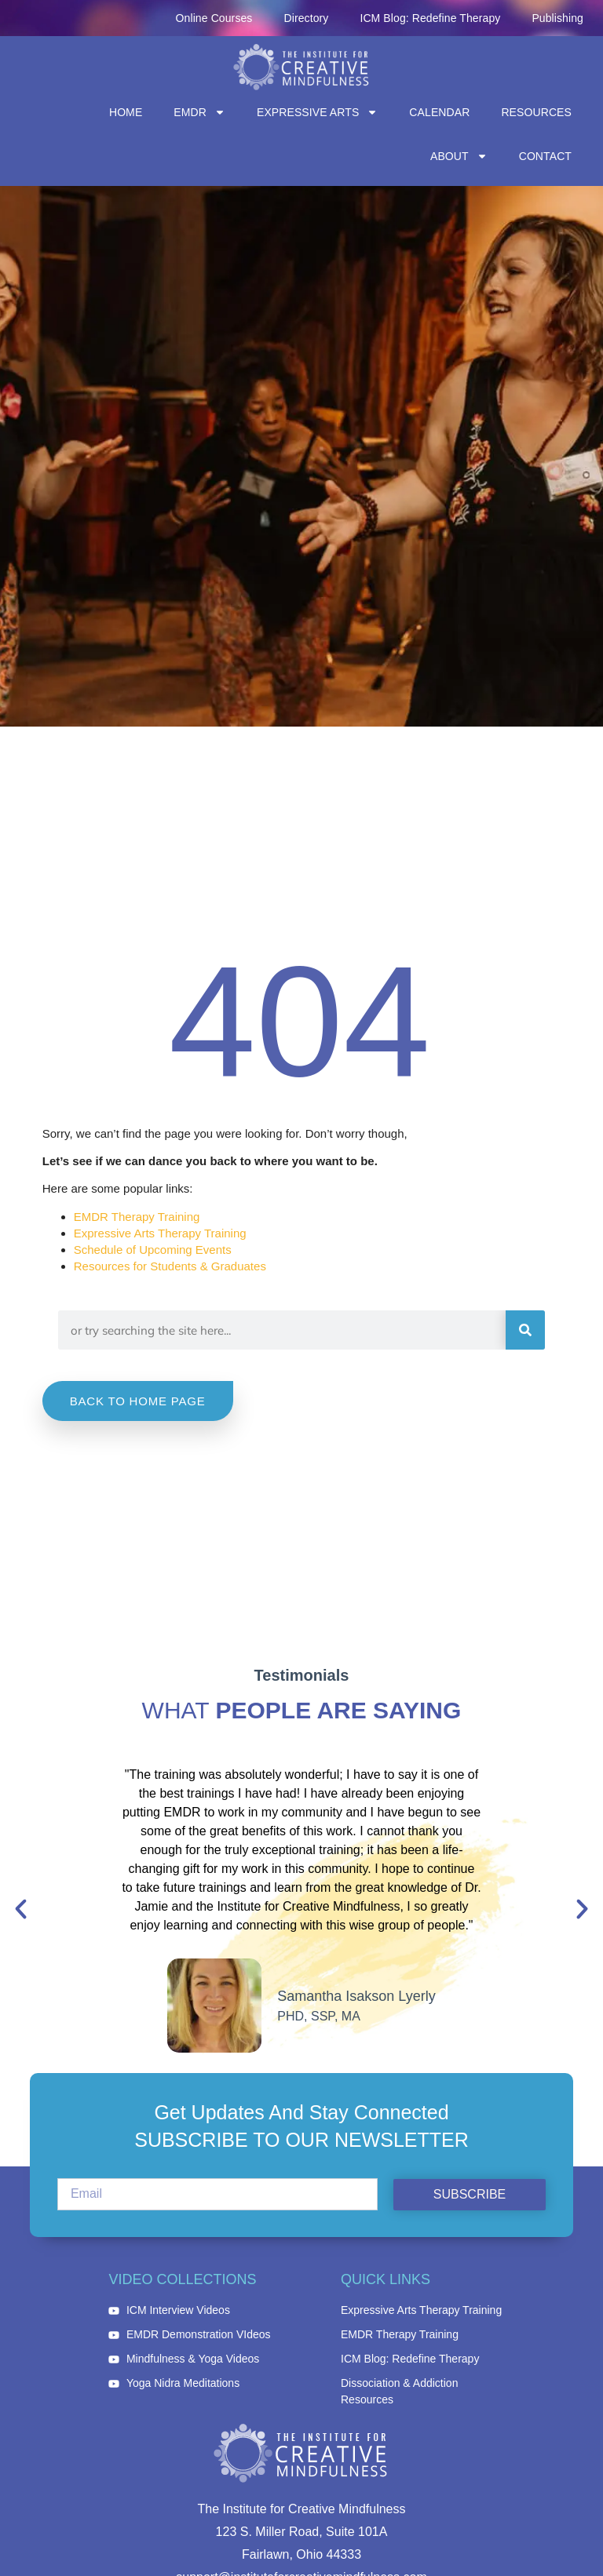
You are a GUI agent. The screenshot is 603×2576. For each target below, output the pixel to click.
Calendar (439, 112)
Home (125, 112)
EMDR (199, 112)
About (459, 156)
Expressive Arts (317, 112)
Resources (536, 112)
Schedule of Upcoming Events (153, 1249)
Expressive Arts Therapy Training (160, 1233)
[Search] (525, 1330)
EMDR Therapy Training (137, 1216)
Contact (545, 156)
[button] (21, 1909)
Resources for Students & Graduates (170, 1266)
